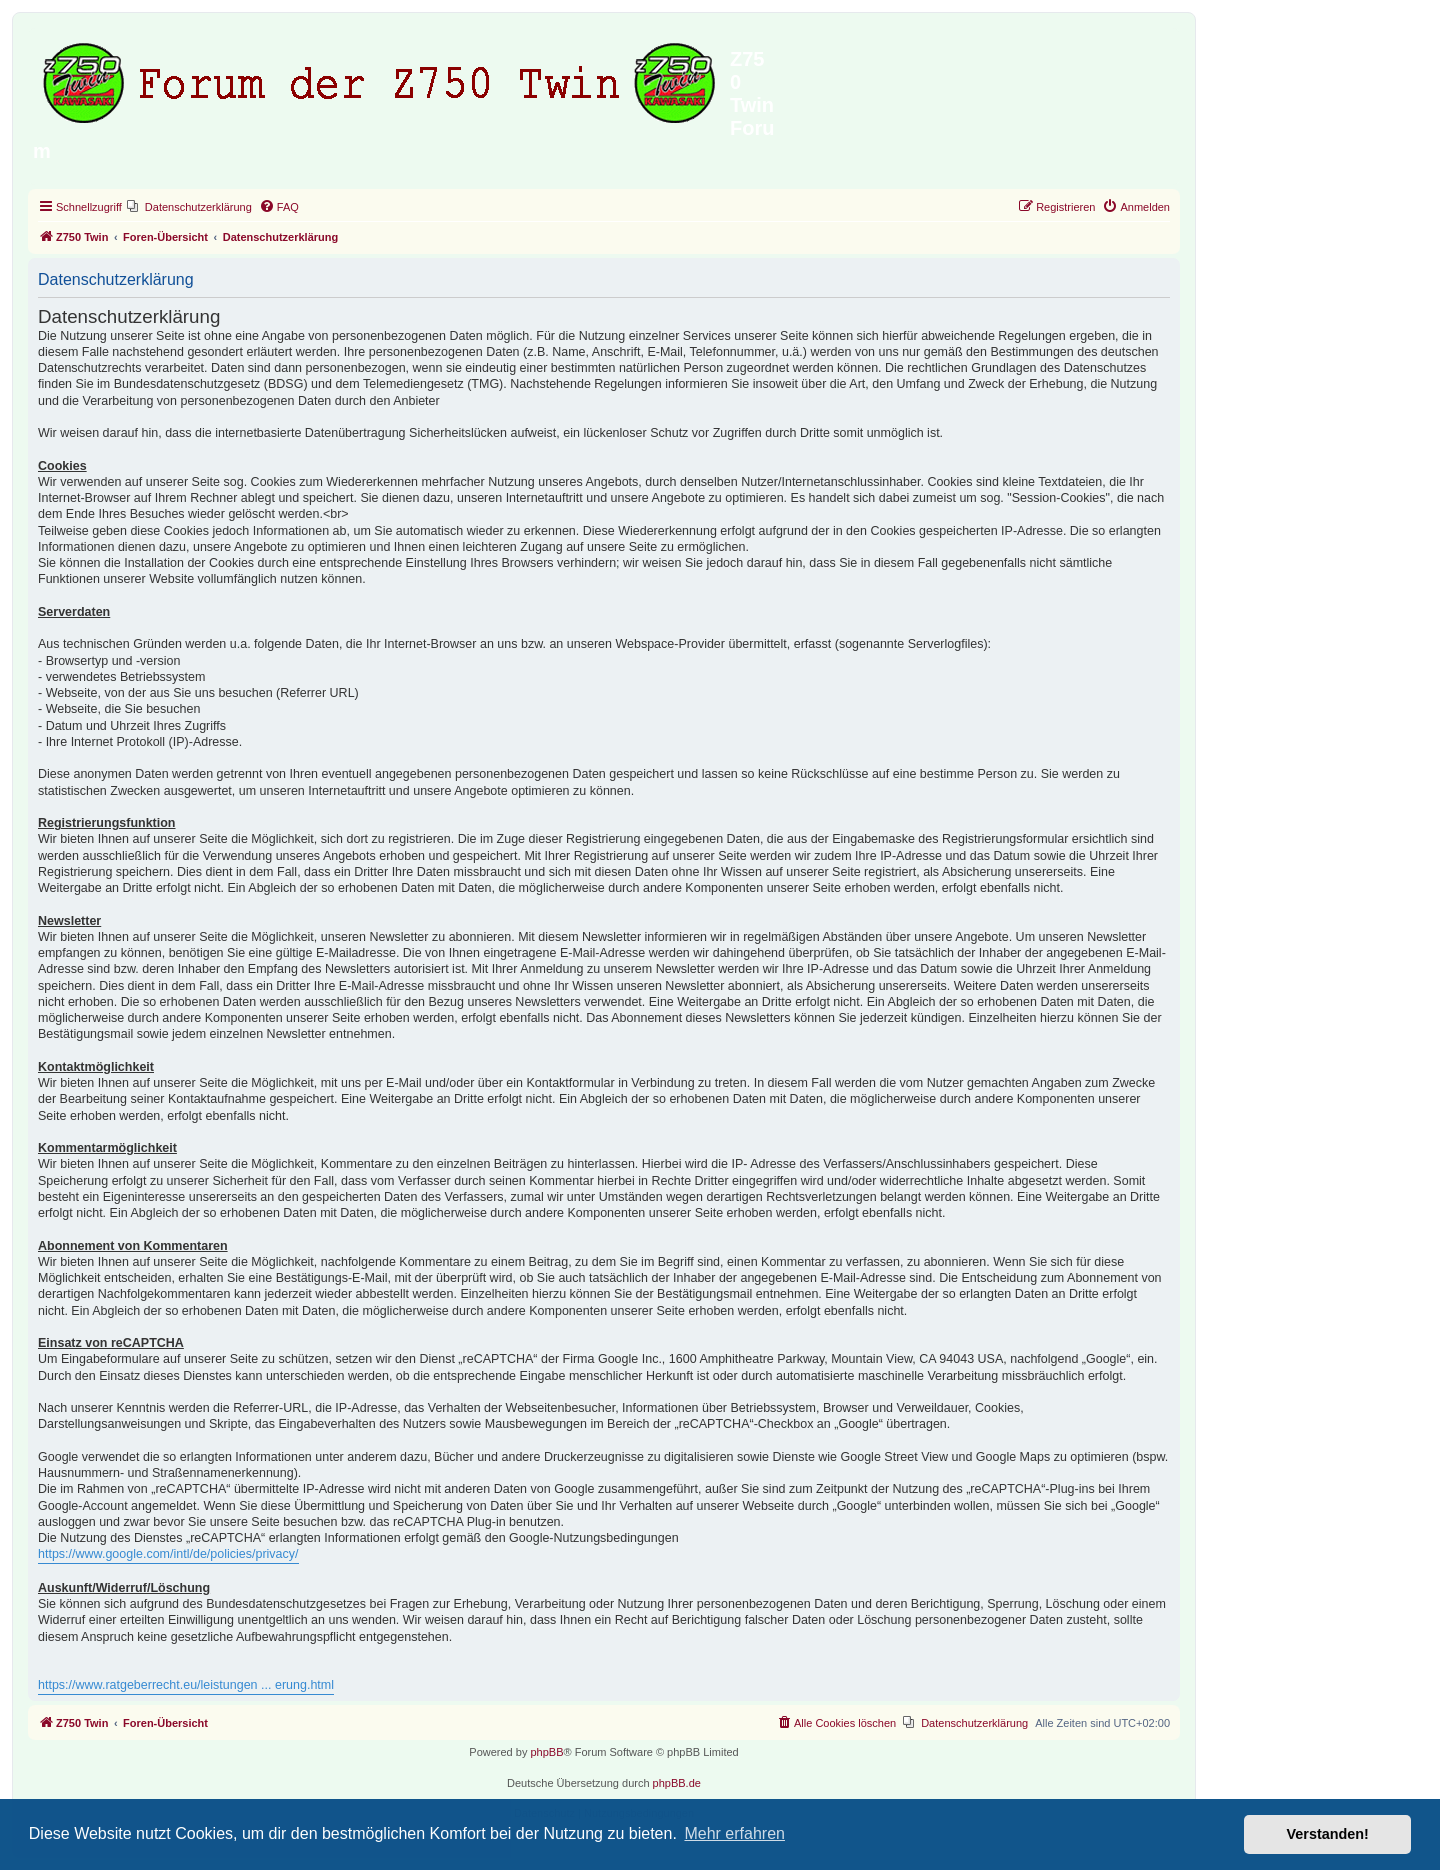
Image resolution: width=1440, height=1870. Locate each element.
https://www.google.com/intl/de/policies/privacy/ (168, 1554)
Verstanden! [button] (1328, 1834)
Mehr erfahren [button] (734, 1833)
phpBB (546, 1752)
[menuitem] (189, 207)
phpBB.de (677, 1783)
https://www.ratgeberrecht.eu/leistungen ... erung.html (186, 1685)
